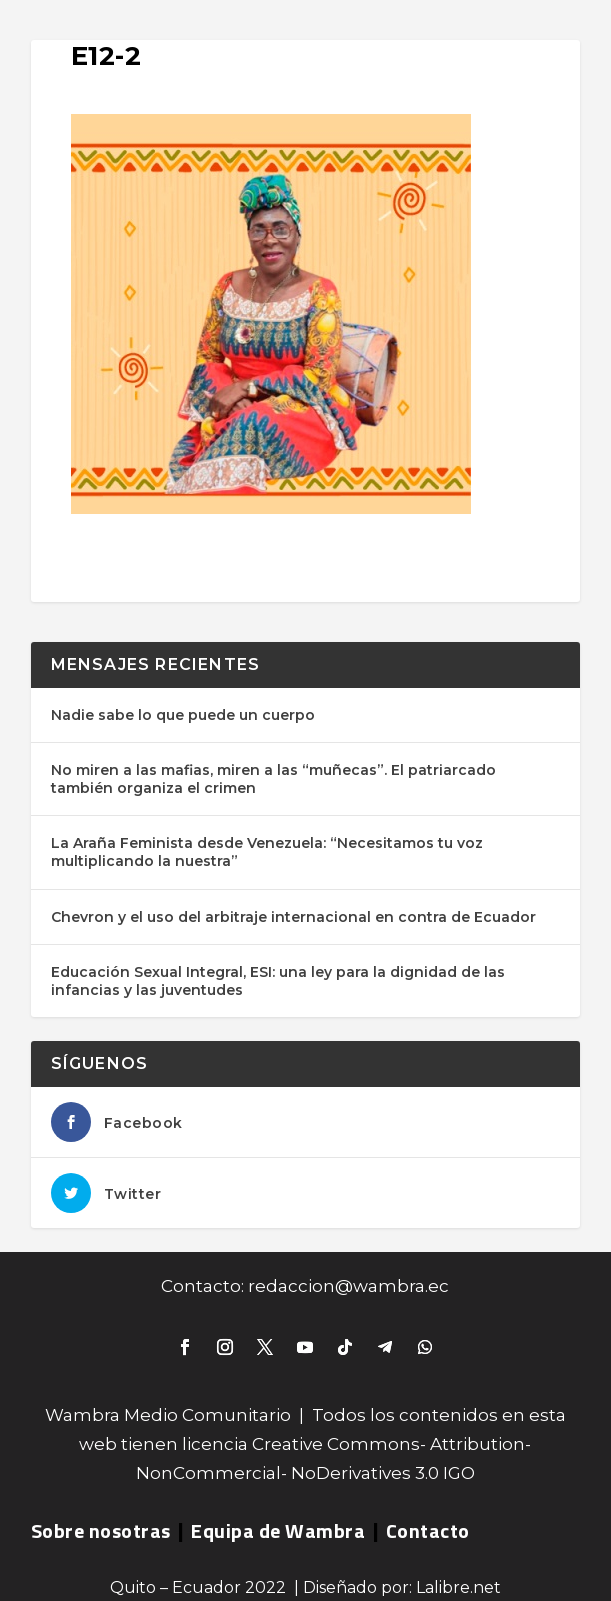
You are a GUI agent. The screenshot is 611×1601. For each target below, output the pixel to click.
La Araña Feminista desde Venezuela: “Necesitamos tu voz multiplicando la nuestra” (267, 852)
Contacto (428, 1530)
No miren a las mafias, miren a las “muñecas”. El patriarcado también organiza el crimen (273, 779)
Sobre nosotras (101, 1530)
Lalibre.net (458, 1587)
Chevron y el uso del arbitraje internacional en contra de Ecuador (293, 917)
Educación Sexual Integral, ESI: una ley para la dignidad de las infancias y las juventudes (278, 981)
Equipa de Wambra (278, 1530)
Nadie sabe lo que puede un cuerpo (183, 715)
